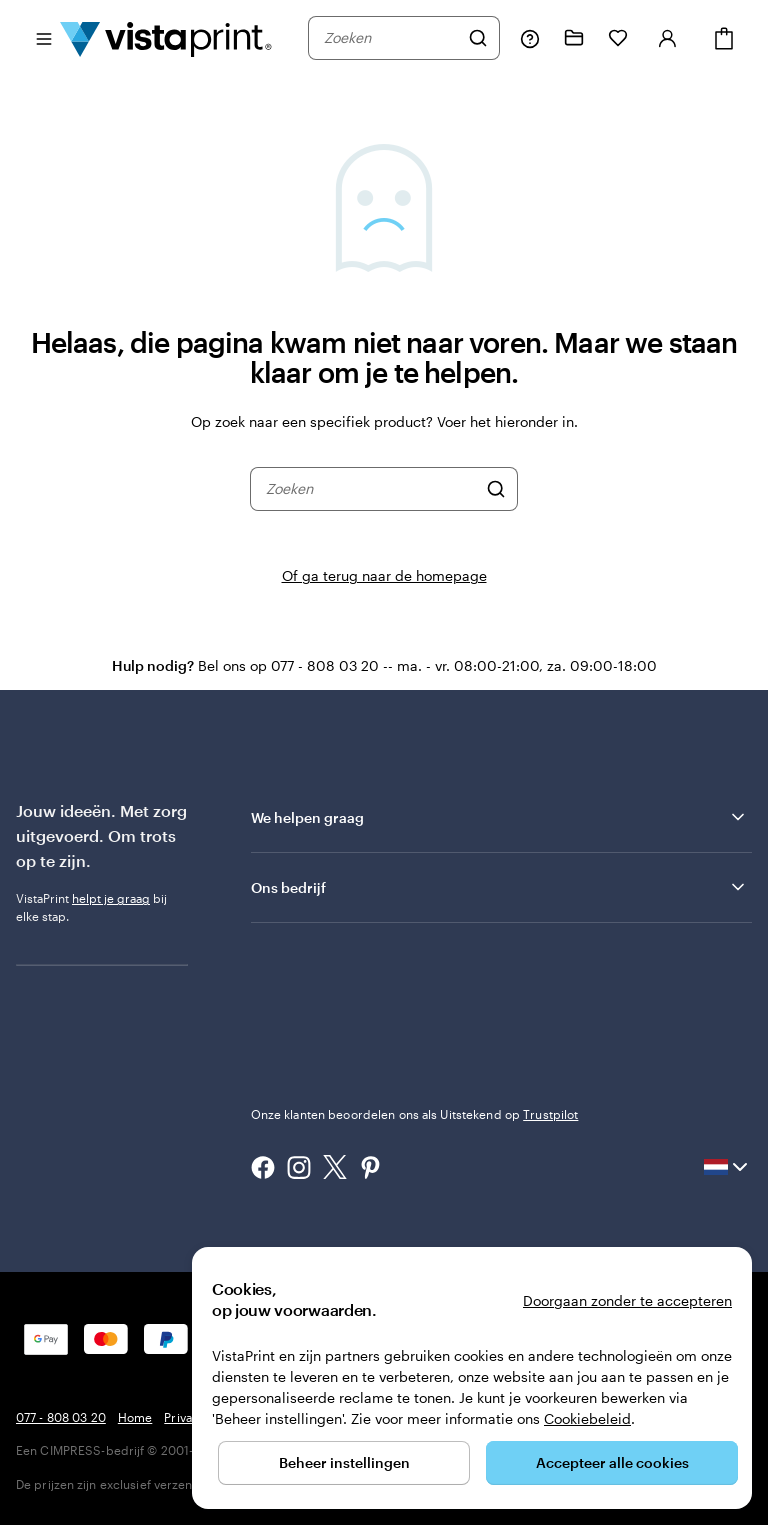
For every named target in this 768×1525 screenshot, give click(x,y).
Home (135, 1417)
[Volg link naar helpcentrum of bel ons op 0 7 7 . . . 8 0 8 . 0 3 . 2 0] (530, 38)
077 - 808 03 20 (61, 1417)
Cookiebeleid (587, 1418)
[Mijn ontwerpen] (574, 38)
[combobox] (391, 38)
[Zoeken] (478, 38)
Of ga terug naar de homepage (384, 575)
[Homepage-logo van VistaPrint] (166, 38)
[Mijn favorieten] (618, 38)
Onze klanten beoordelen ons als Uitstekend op (415, 1114)
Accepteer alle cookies (612, 1462)
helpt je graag (111, 898)
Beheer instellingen (344, 1462)
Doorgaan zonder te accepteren (627, 1300)
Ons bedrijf (499, 887)
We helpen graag (499, 817)
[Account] (668, 38)
